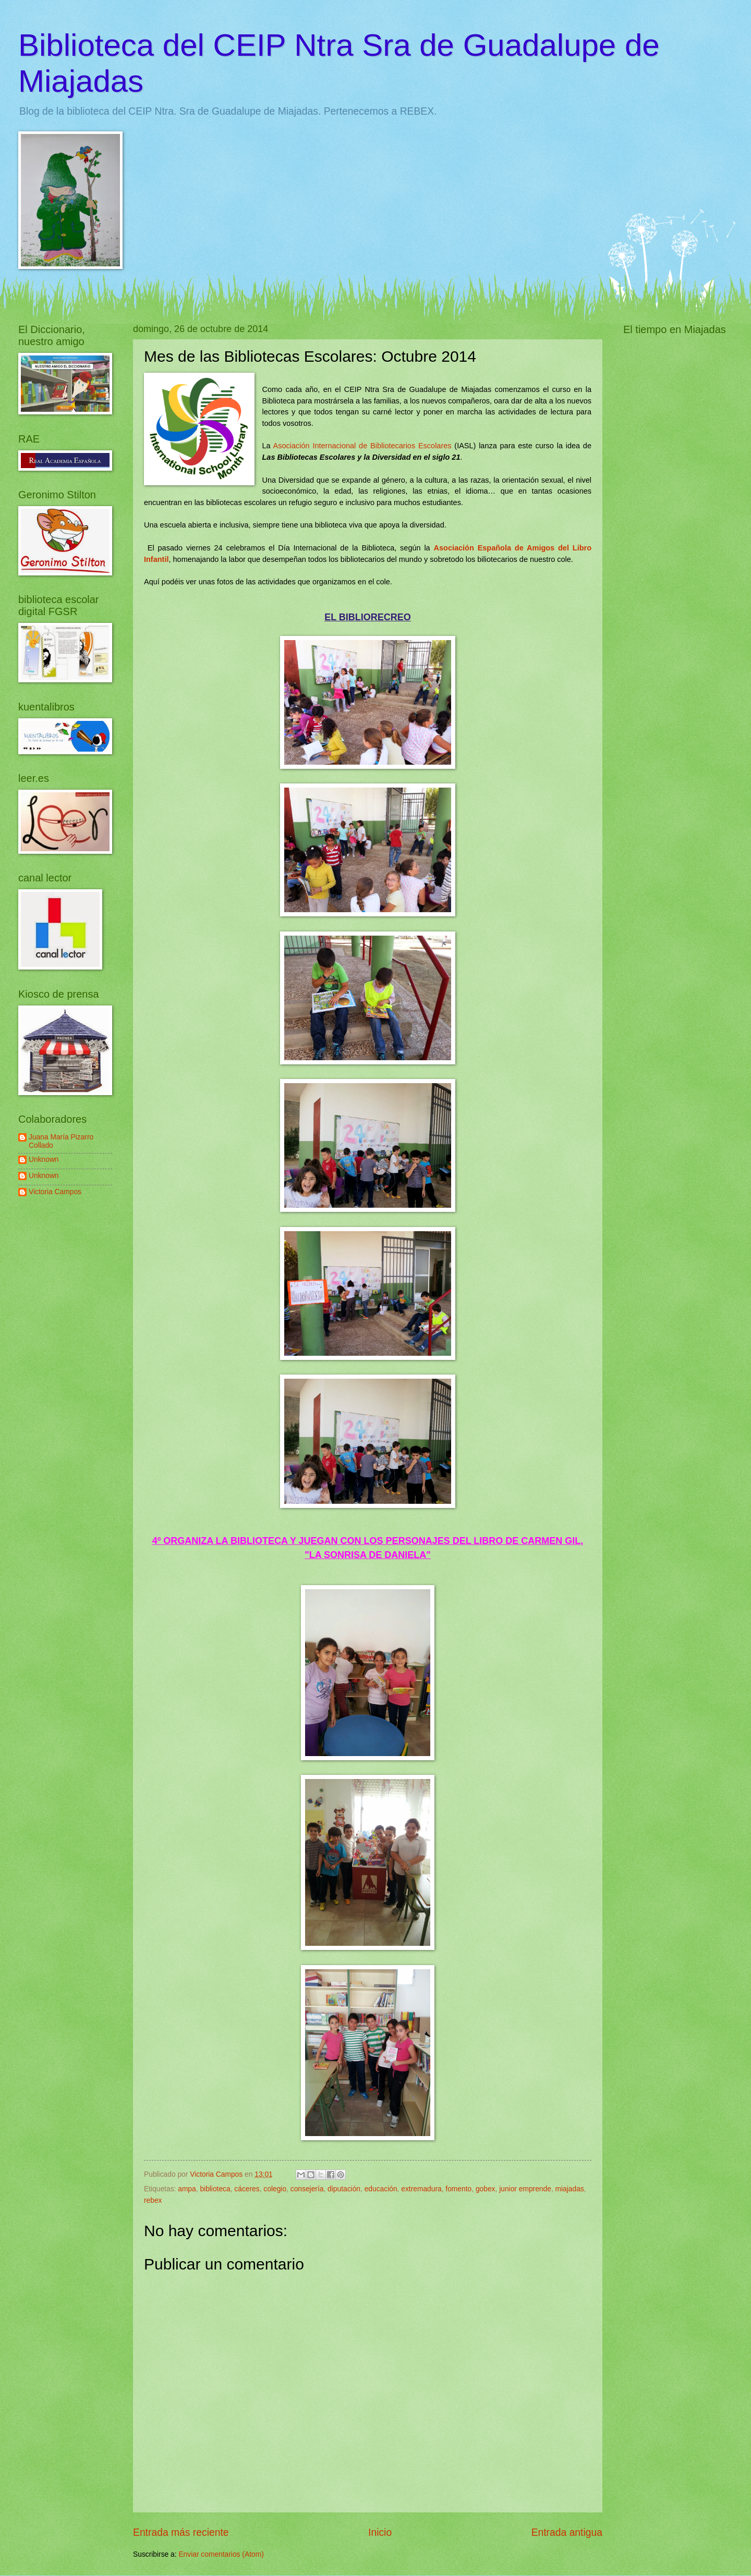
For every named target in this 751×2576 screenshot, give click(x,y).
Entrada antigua (566, 2532)
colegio (274, 2189)
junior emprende (525, 2189)
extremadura (421, 2189)
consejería (307, 2189)
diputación (344, 2189)
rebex (153, 2200)
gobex (485, 2189)
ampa (187, 2189)
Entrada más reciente (181, 2532)
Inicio (380, 2532)
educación (381, 2189)
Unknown (44, 1159)
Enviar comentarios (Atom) (220, 2554)
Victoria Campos (55, 1192)
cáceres (246, 2189)
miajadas (569, 2189)
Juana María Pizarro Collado (61, 1141)
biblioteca (215, 2189)
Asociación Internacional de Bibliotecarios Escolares (362, 445)
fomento (458, 2189)
